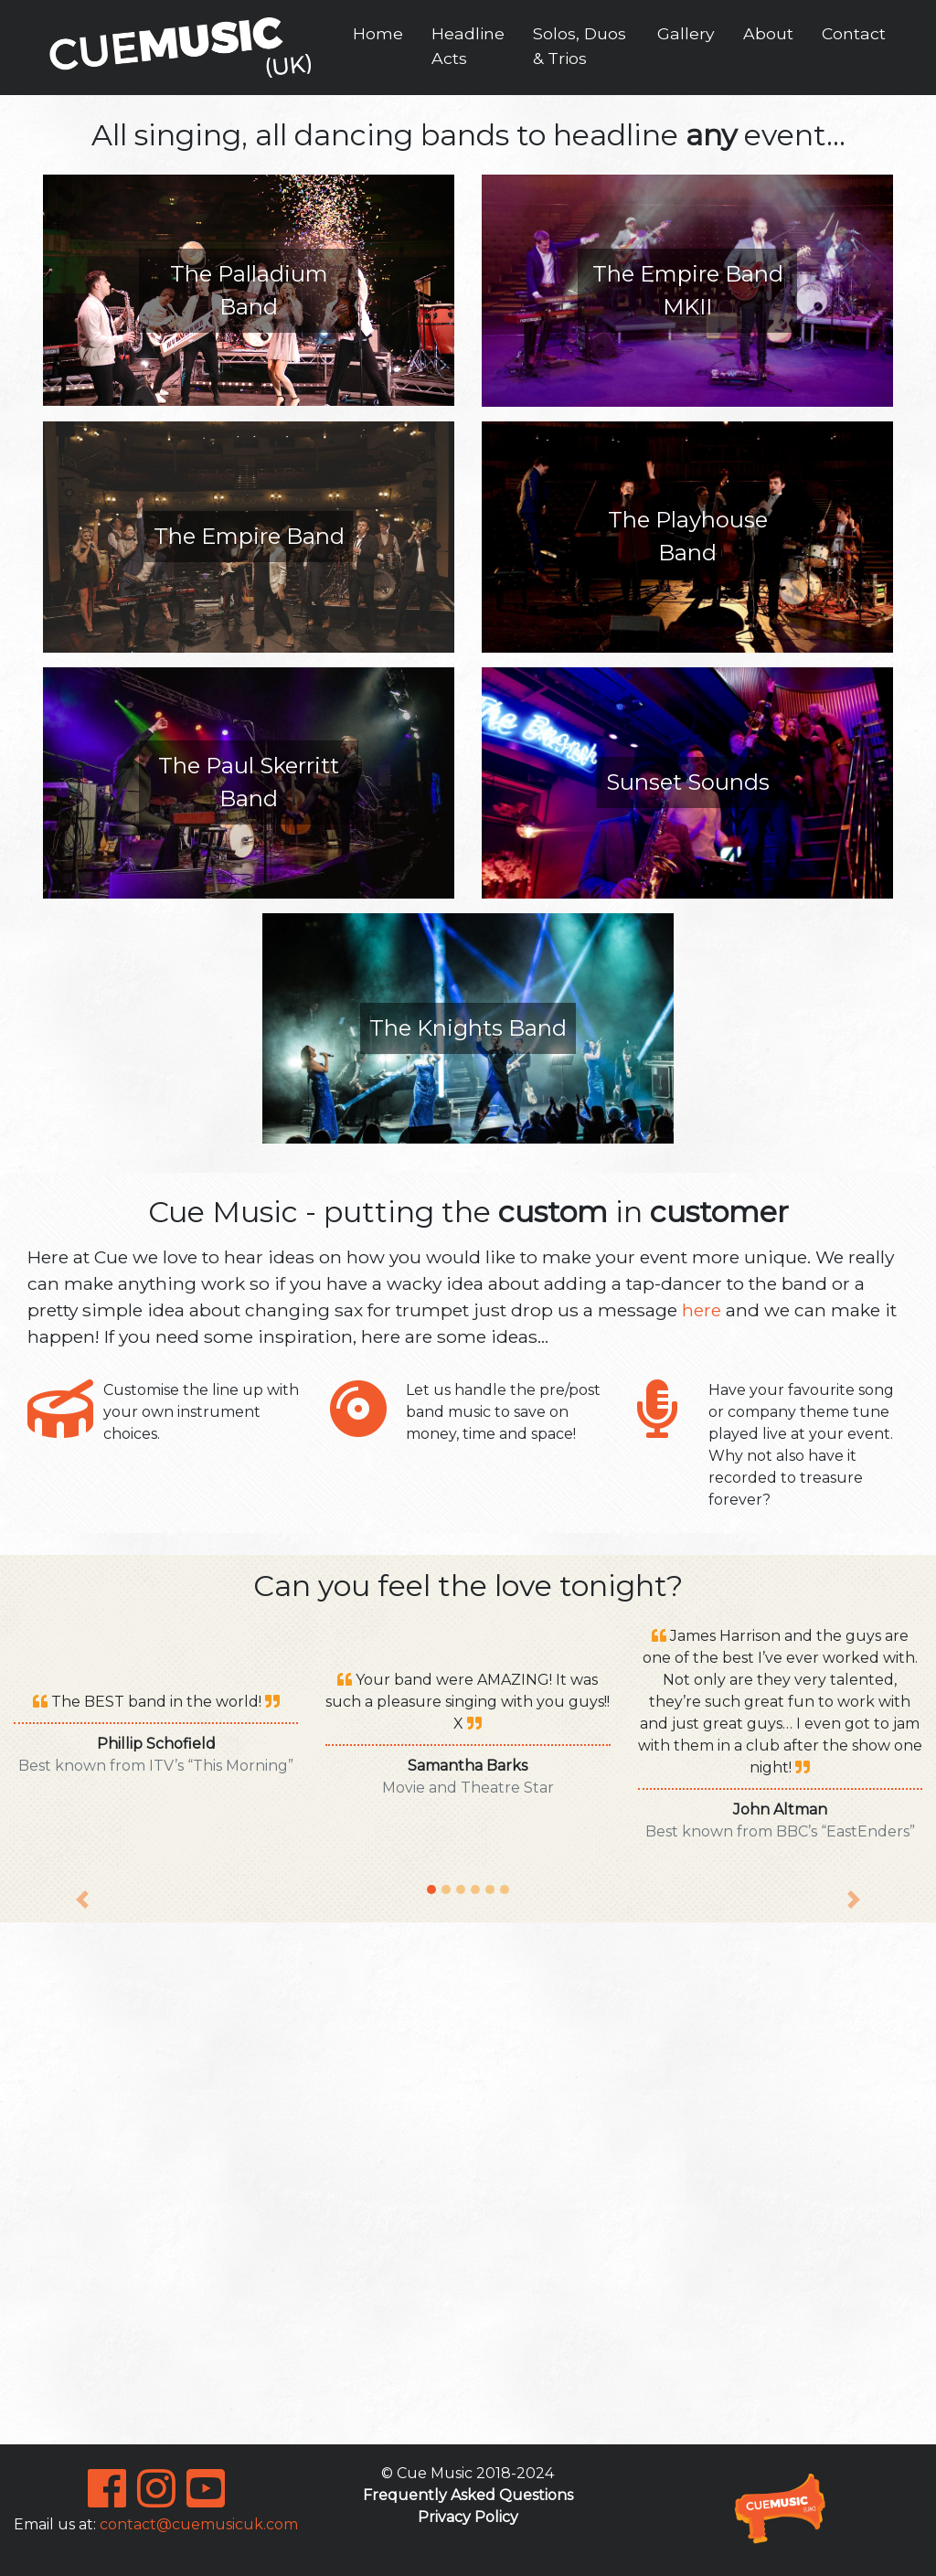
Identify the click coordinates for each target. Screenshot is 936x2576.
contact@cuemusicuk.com (199, 2524)
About (768, 33)
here (701, 1310)
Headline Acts (468, 45)
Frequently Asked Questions (468, 2495)
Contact (854, 33)
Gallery (686, 33)
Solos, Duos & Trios (579, 45)
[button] (82, 1767)
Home (378, 33)
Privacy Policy (468, 2517)
